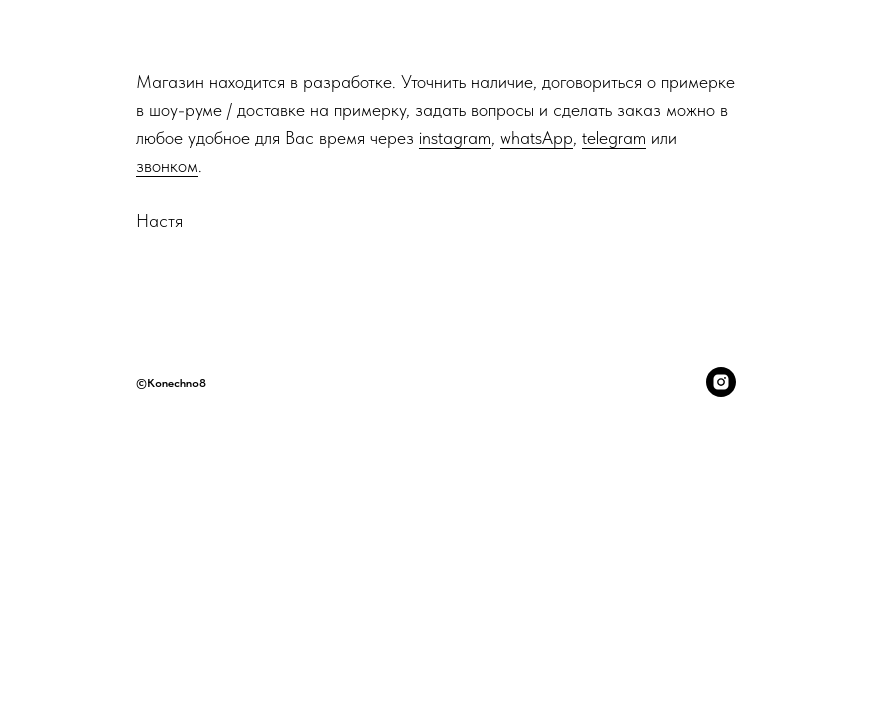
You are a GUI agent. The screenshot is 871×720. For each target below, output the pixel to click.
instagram (455, 137)
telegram (614, 137)
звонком (167, 165)
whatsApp (536, 137)
